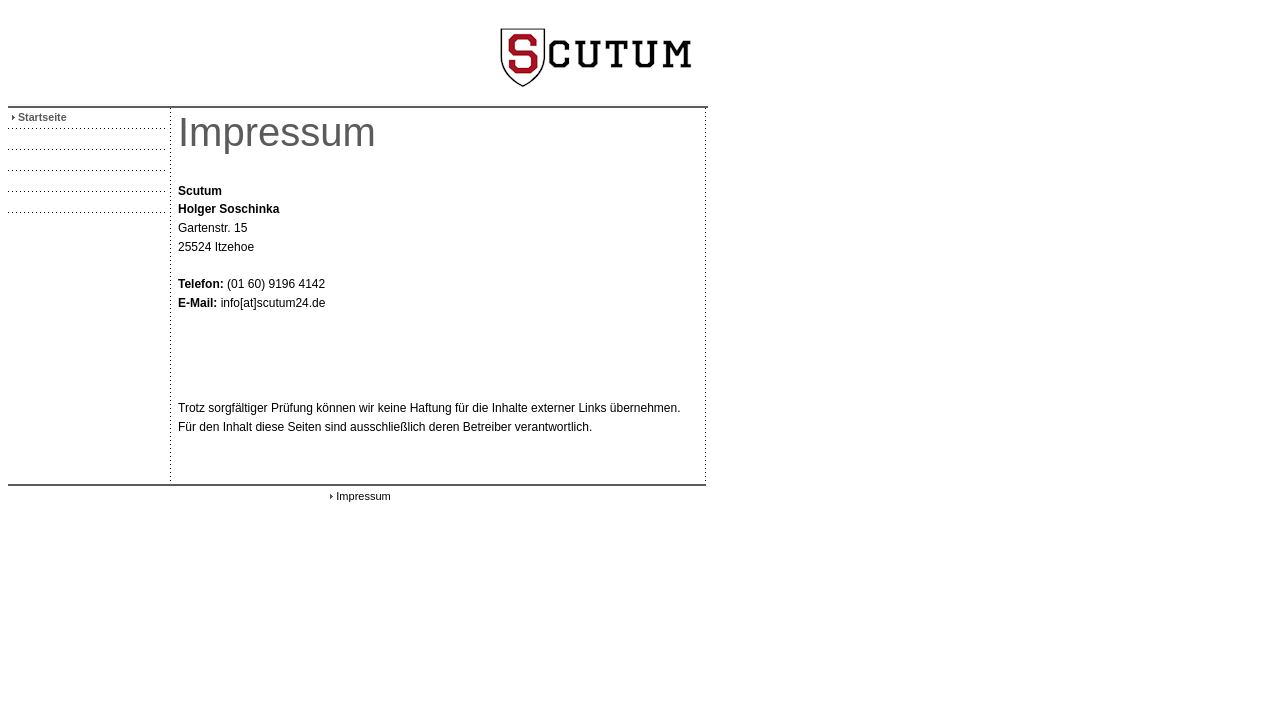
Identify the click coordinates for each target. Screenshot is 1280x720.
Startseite (37, 117)
